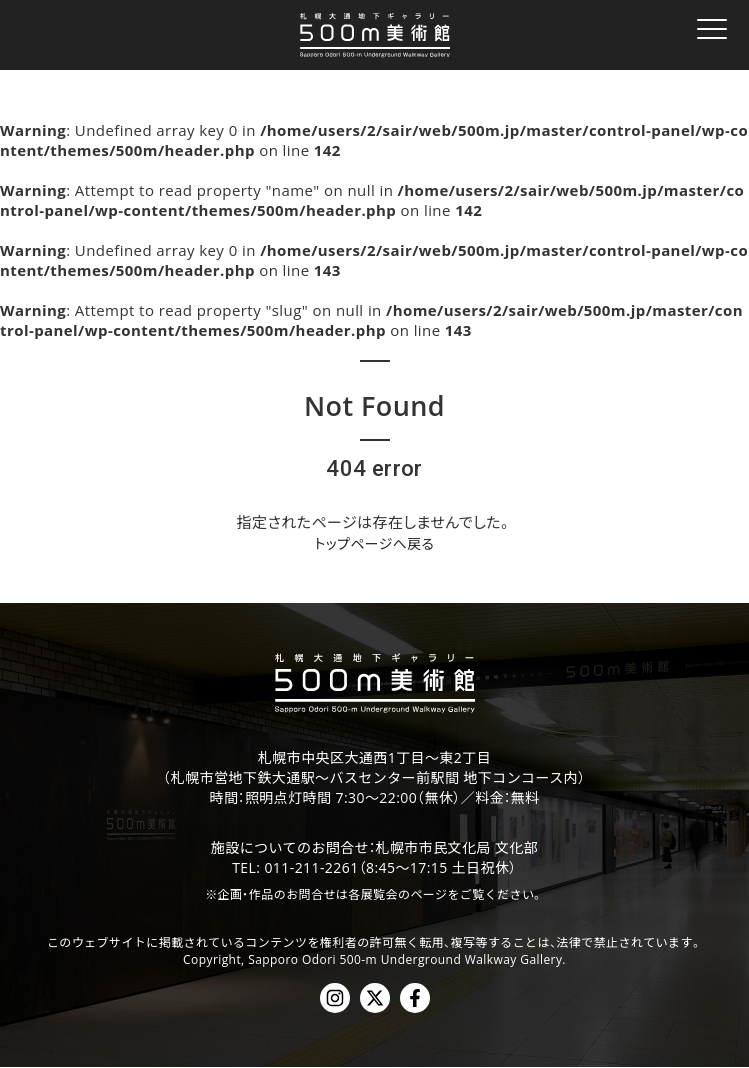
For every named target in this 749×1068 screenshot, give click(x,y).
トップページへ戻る (374, 544)
